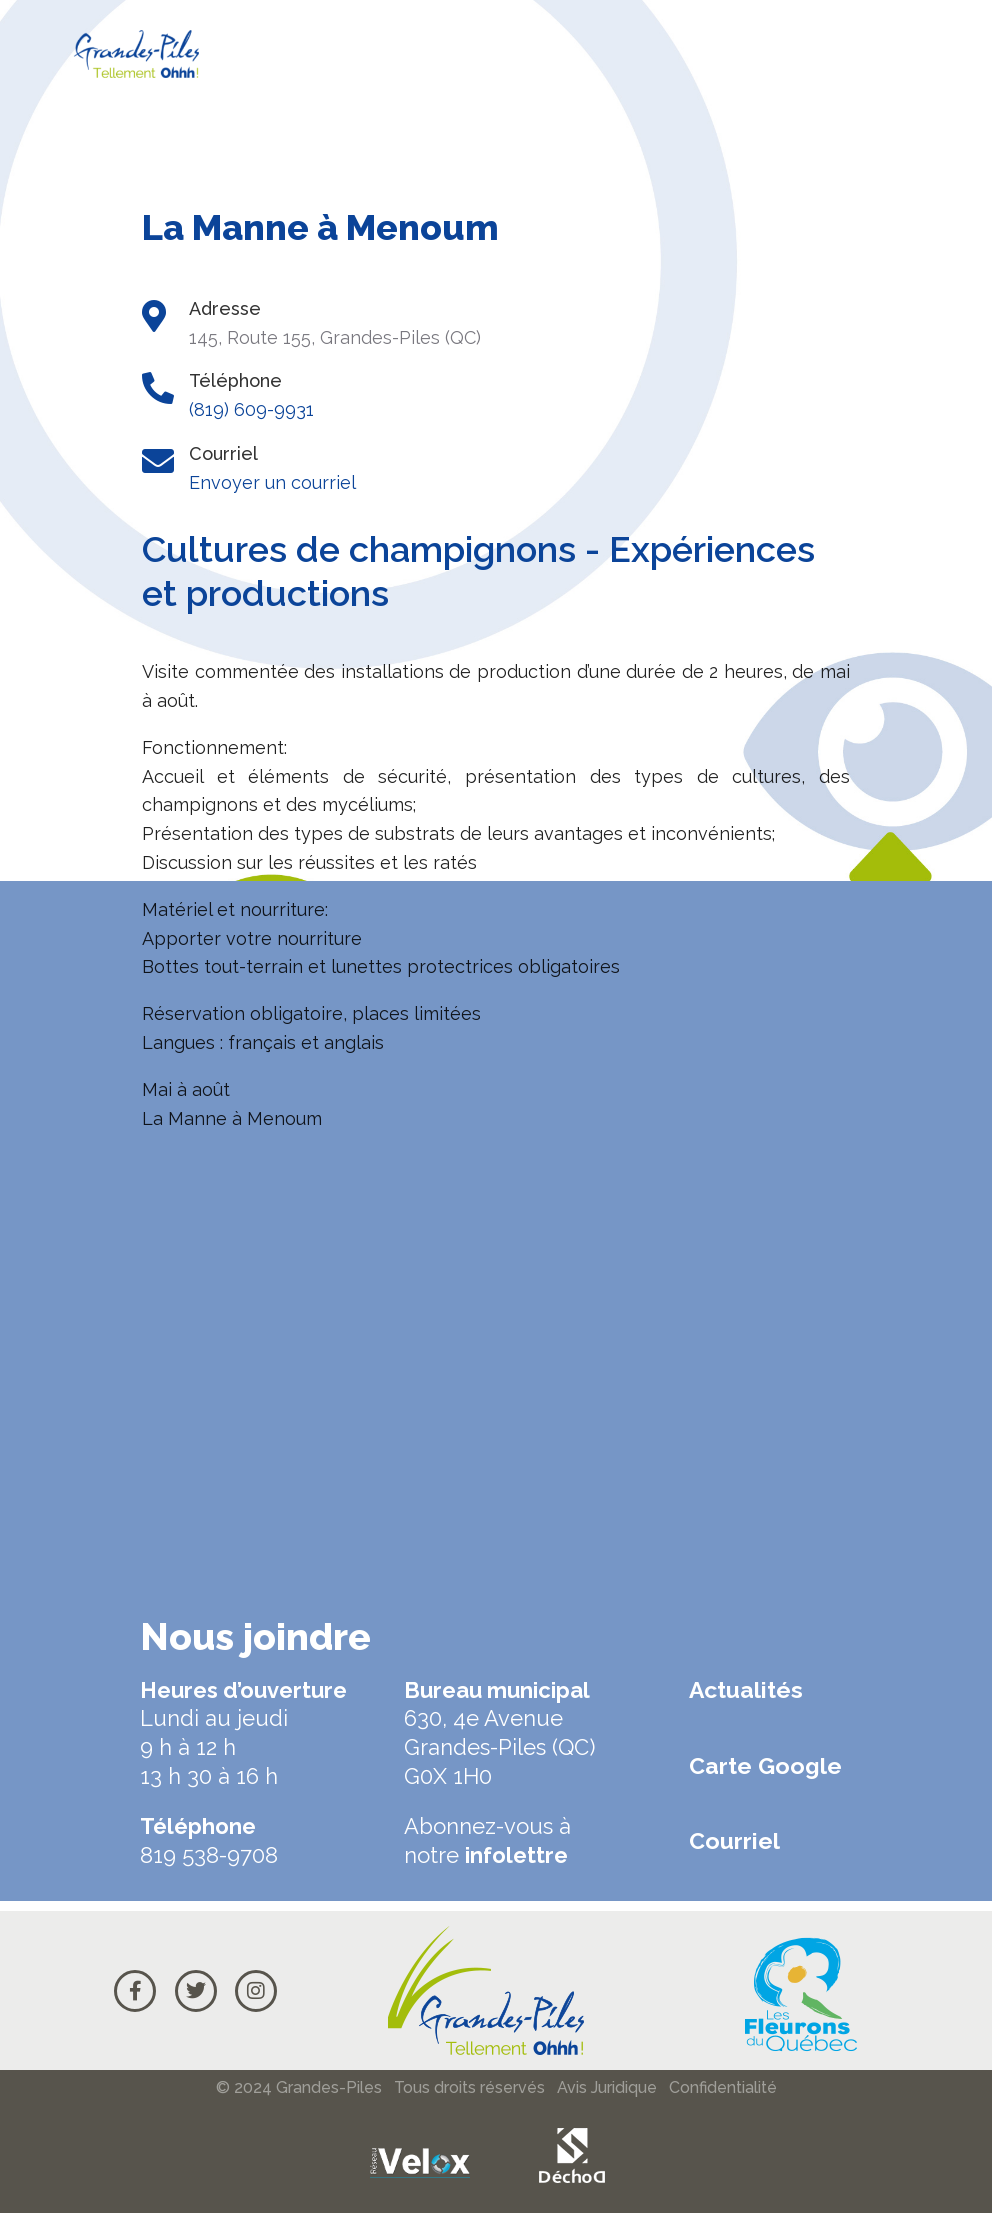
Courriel (734, 1840)
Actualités (746, 1689)
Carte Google (765, 1765)
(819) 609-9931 (251, 409)
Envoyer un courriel (272, 482)
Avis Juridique (607, 2087)
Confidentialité (723, 2087)
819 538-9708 (209, 1855)
